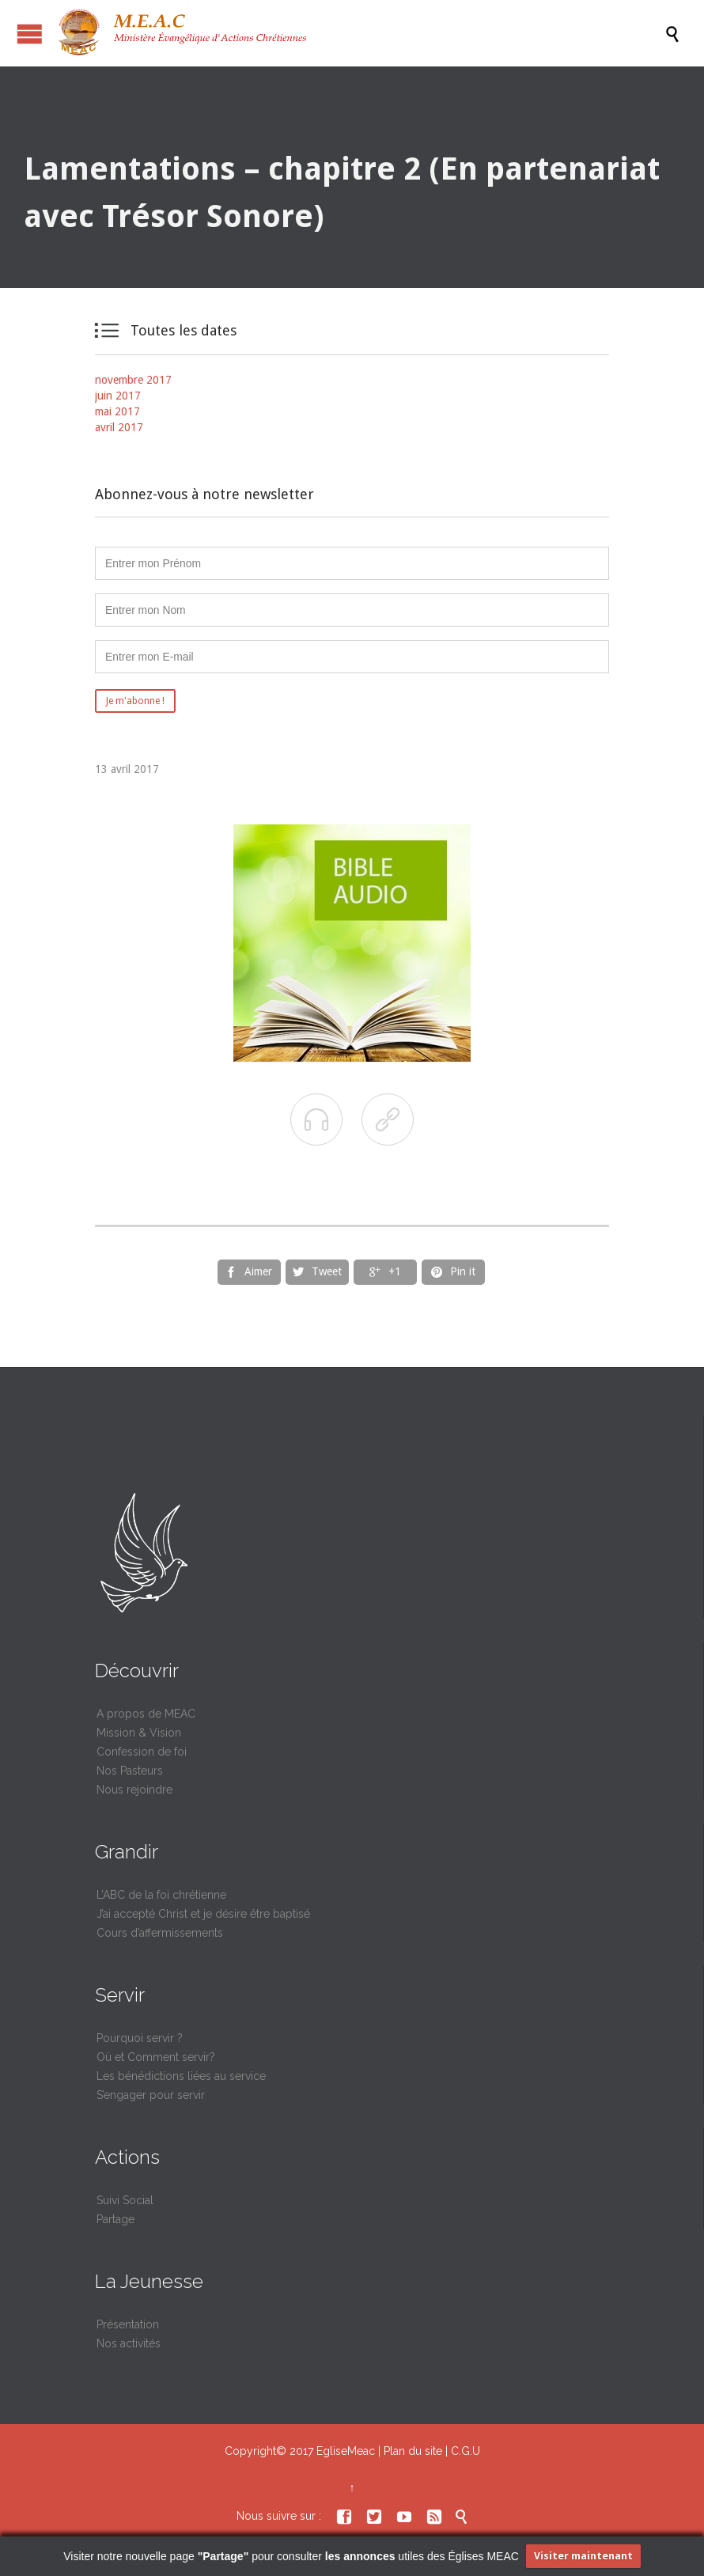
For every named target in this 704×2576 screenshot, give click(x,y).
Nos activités (129, 2343)
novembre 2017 (133, 379)
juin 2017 (118, 395)
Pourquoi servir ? (140, 2038)
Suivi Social (125, 2200)
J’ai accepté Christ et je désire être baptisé (203, 1913)
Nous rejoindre (134, 1789)
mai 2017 (117, 411)
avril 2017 (119, 427)
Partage (115, 2219)
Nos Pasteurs (130, 1770)
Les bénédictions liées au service (181, 2076)
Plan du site (413, 2451)
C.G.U (465, 2451)
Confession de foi (142, 1751)
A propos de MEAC (146, 1713)
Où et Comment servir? (156, 2057)
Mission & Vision (139, 1732)
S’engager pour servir (151, 2095)
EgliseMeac (345, 2451)
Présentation (128, 2324)
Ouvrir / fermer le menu (29, 33)
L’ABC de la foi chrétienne (161, 1894)
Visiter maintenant (583, 2556)
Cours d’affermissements (160, 1932)
